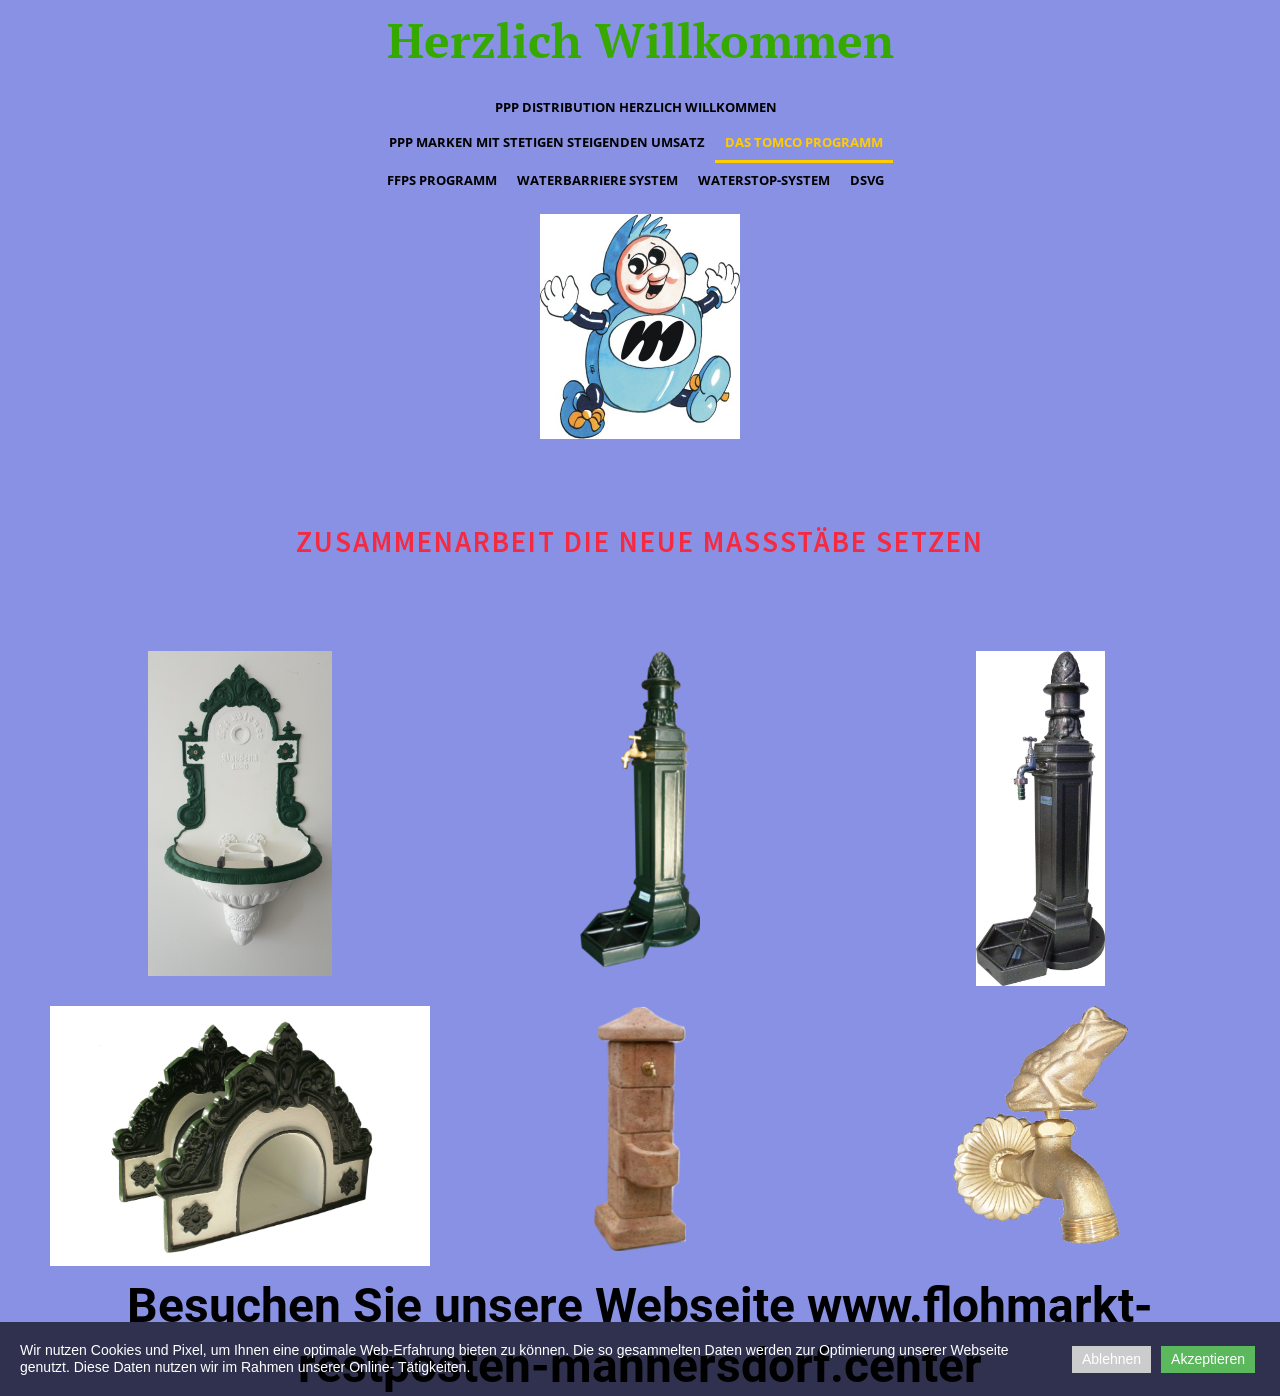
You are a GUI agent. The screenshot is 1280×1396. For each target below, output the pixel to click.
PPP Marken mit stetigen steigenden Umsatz (547, 142)
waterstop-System (764, 180)
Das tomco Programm (804, 142)
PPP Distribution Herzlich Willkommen (636, 107)
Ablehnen (1111, 1359)
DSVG (867, 180)
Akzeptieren (1208, 1359)
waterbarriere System (597, 180)
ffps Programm (442, 180)
